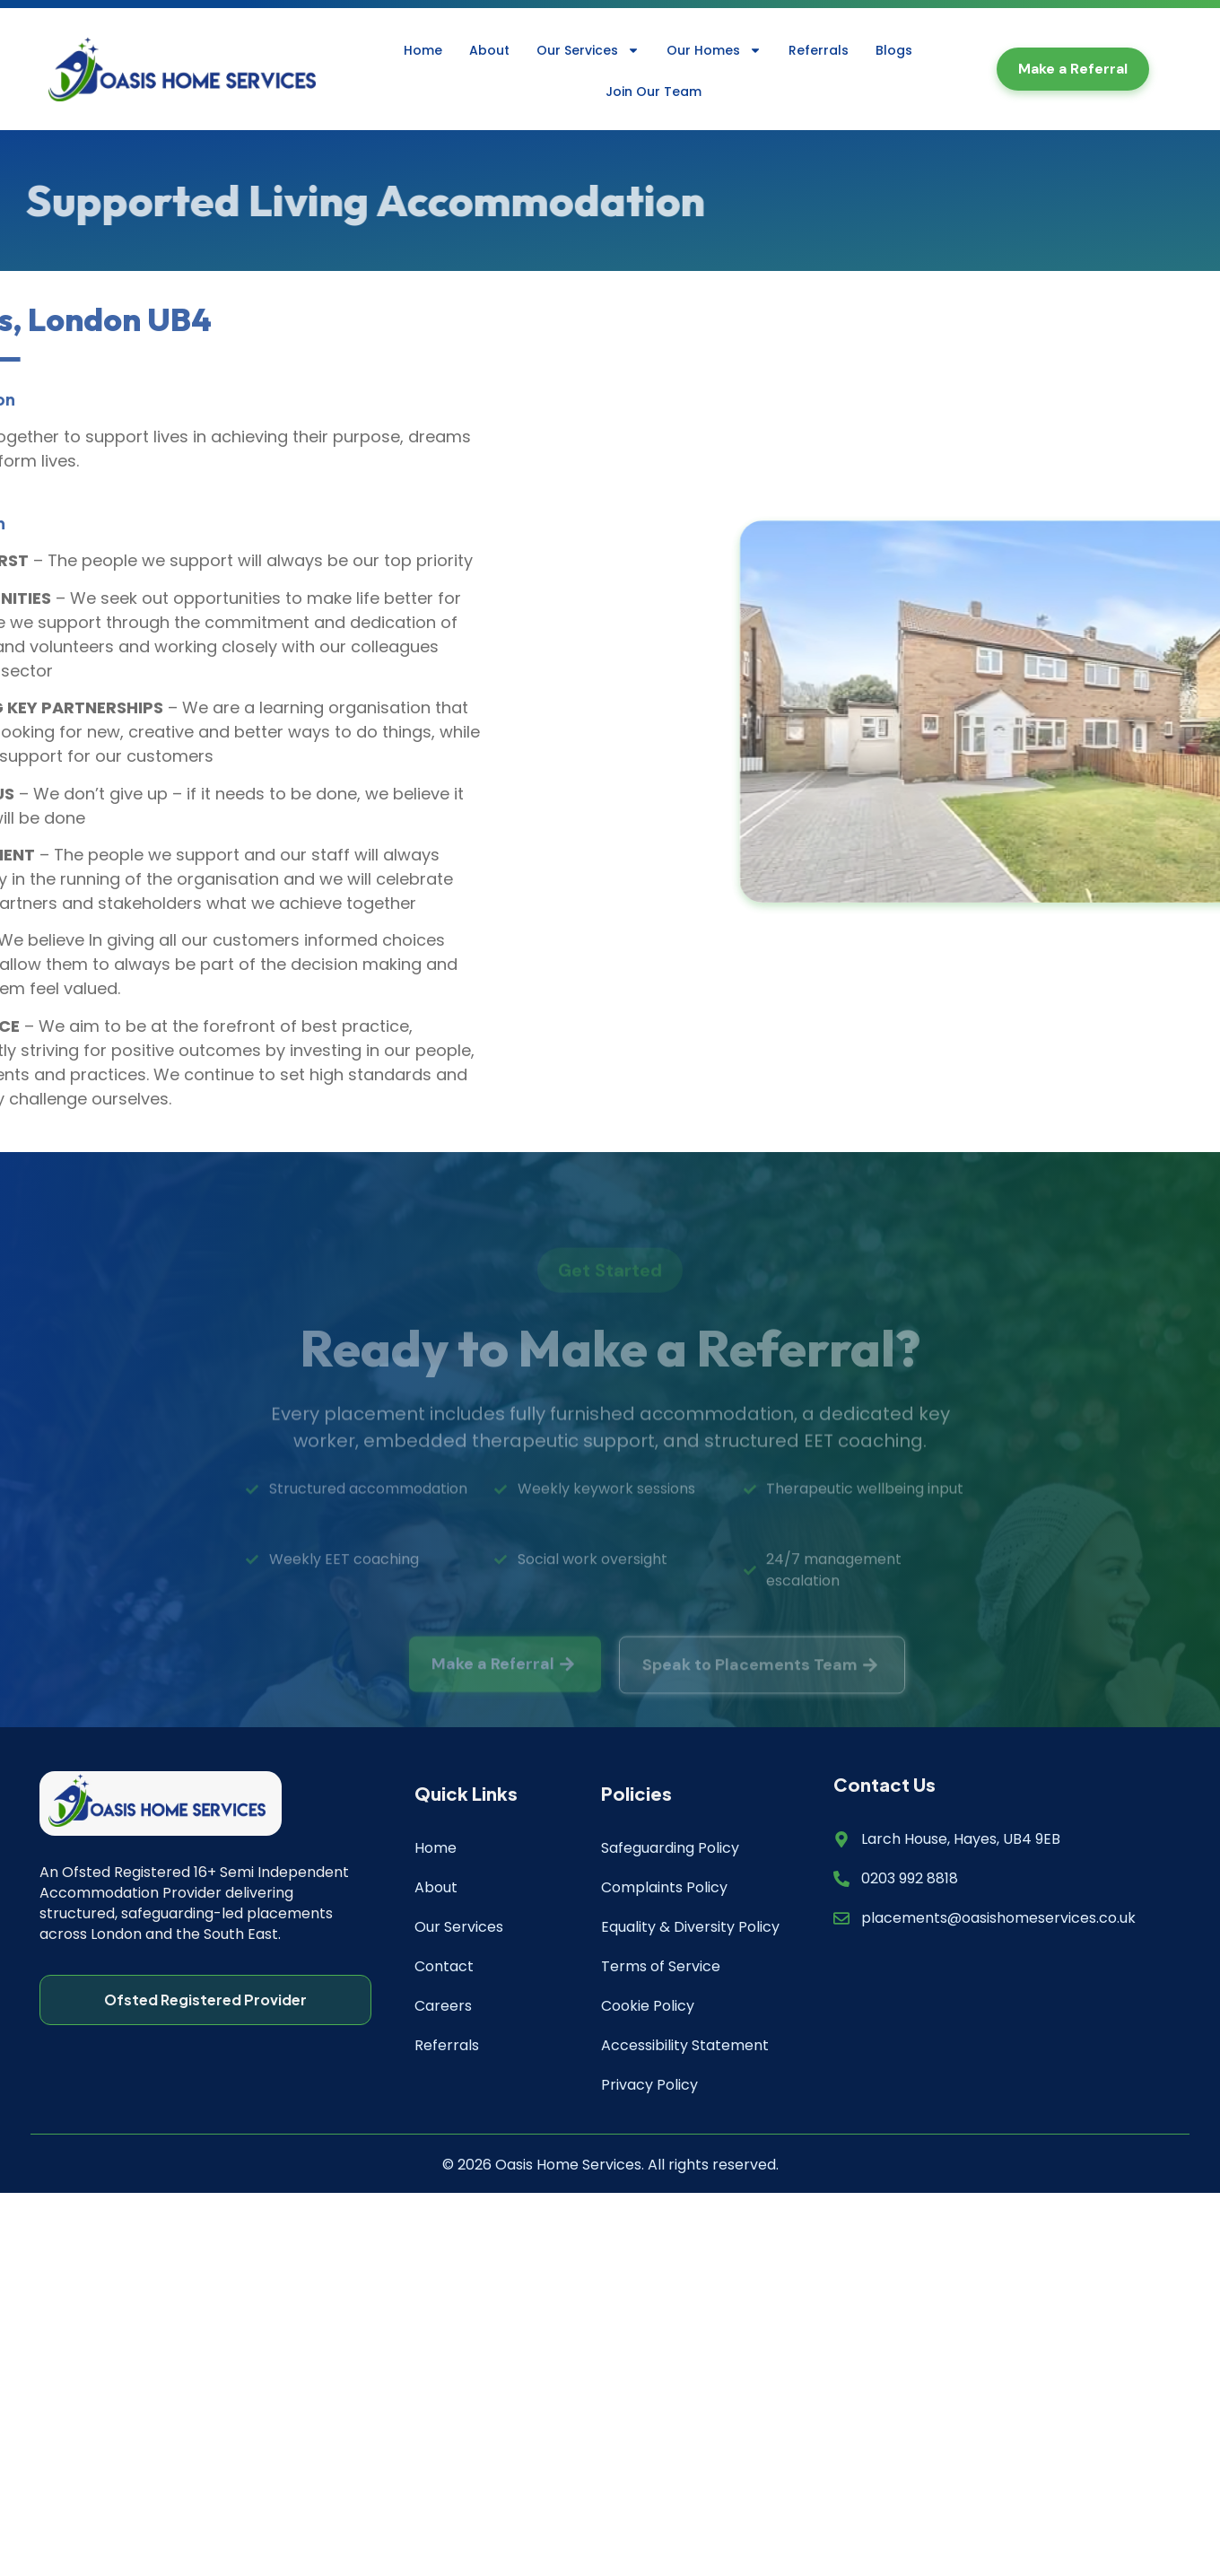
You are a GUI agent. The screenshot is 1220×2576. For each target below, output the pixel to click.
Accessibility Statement (685, 2045)
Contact (444, 1966)
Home (423, 50)
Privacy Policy (649, 2084)
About (489, 50)
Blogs (894, 50)
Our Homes (714, 50)
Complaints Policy (664, 1887)
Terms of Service (660, 1966)
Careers (443, 2005)
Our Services (588, 50)
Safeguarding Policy (670, 1848)
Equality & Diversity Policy (690, 1927)
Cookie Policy (647, 2005)
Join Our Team (654, 91)
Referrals (819, 50)
